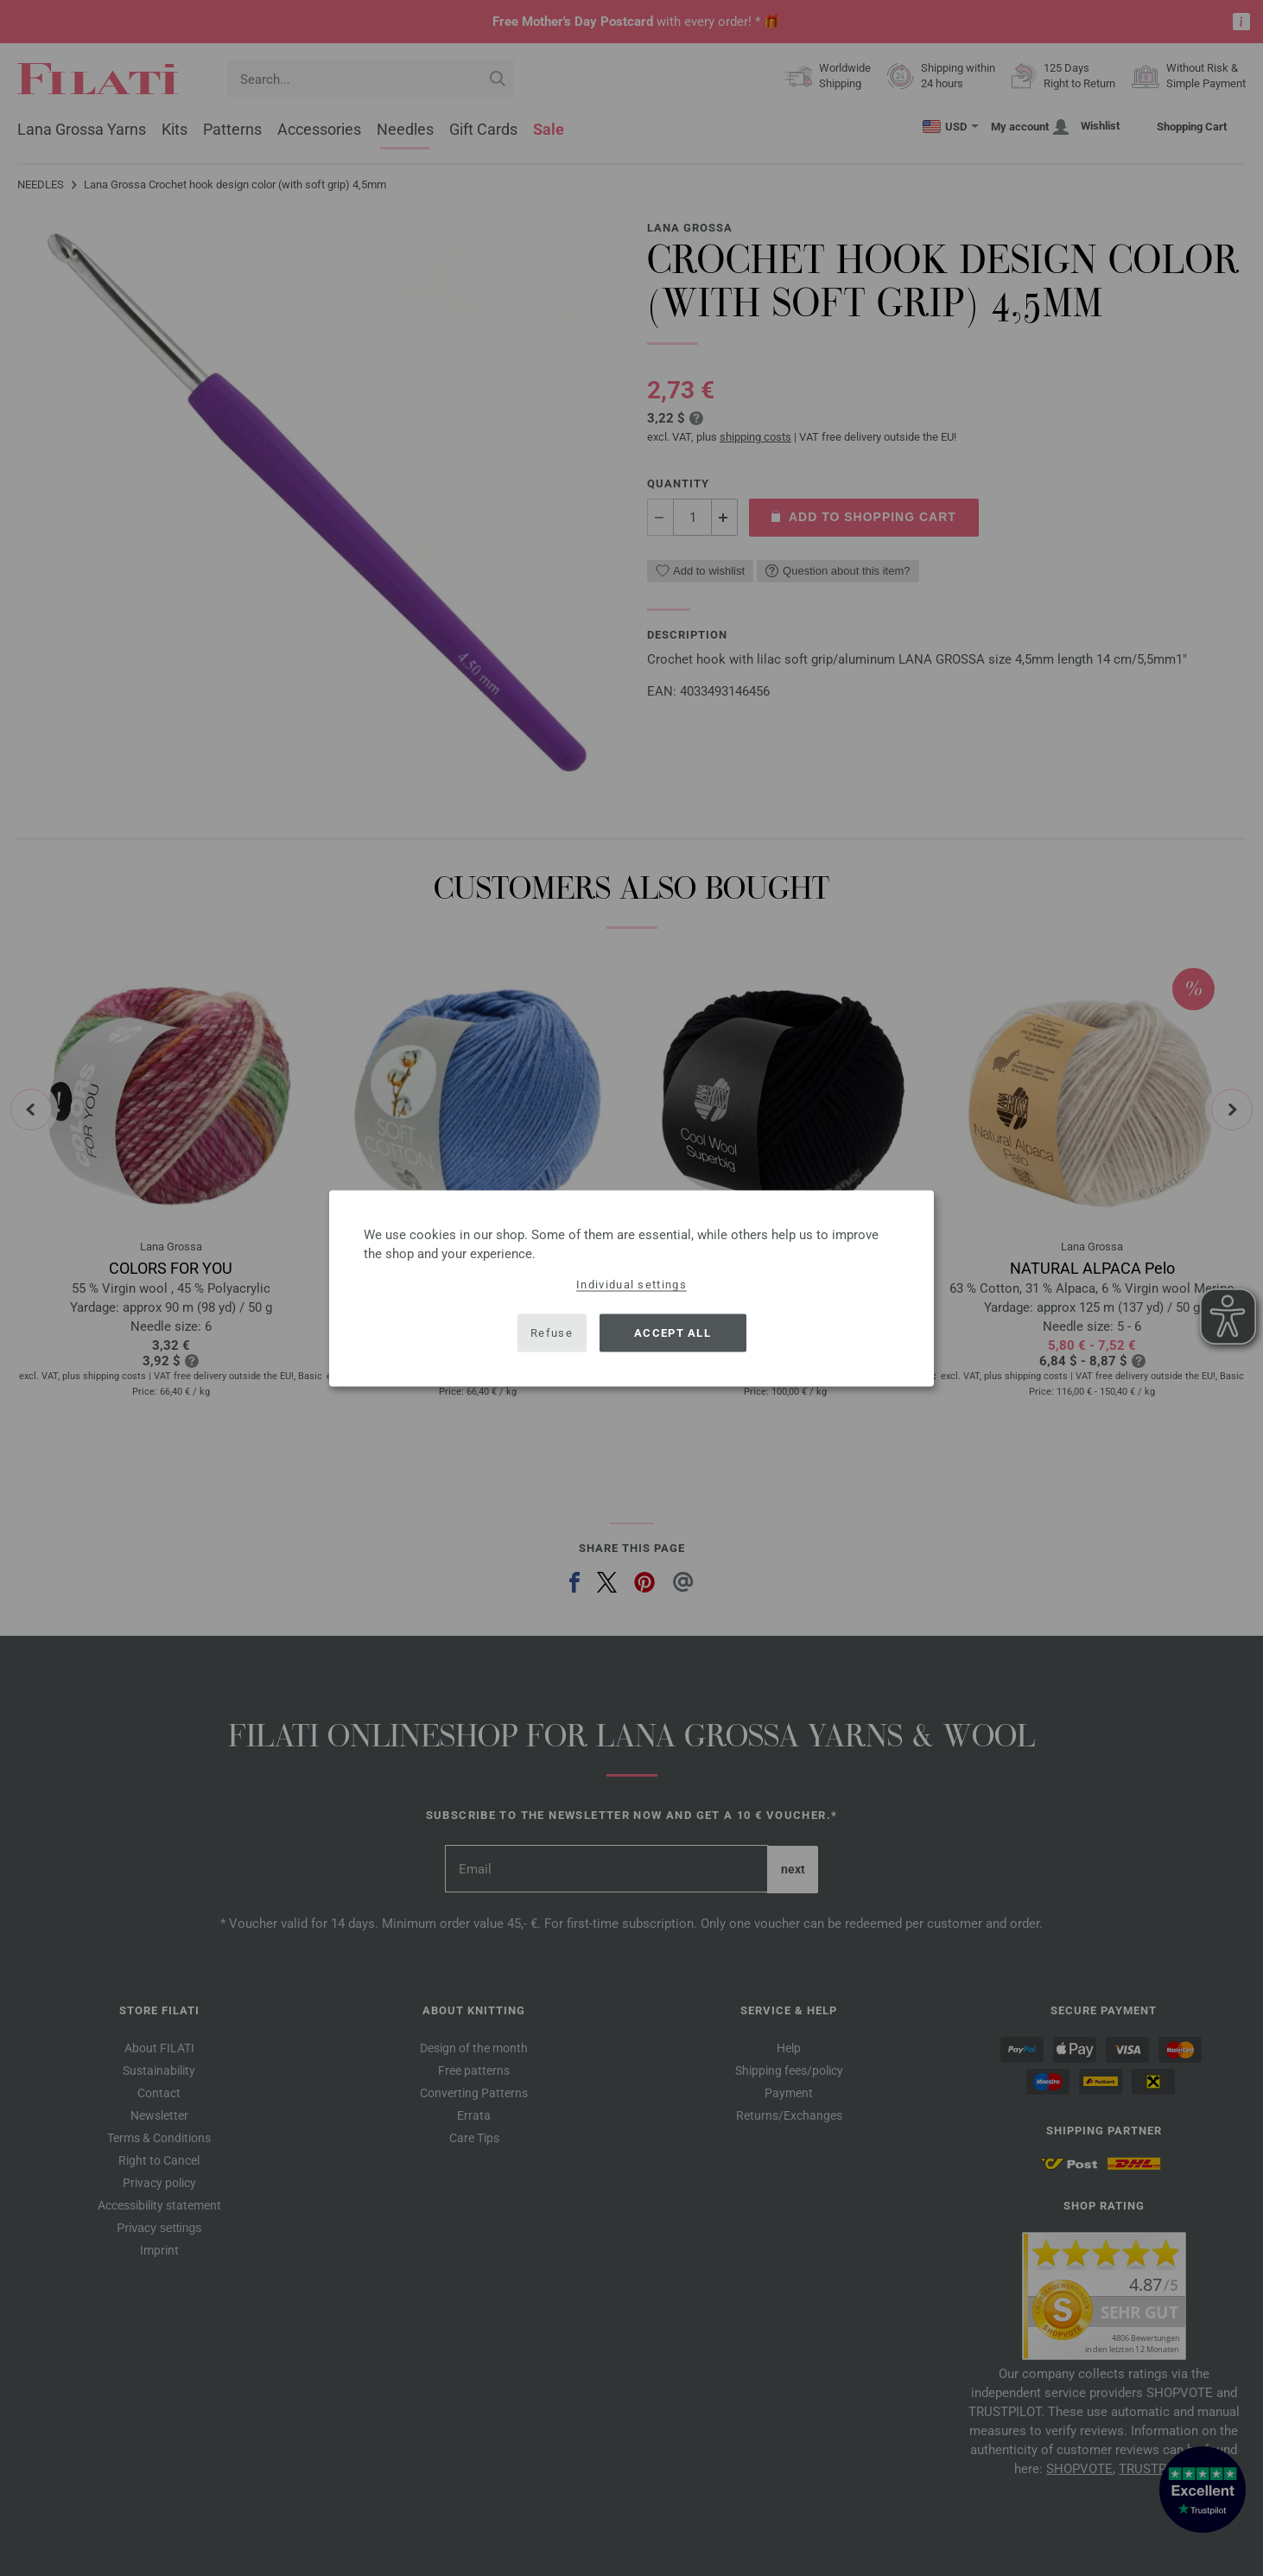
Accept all (672, 1332)
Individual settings (631, 1283)
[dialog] (631, 1288)
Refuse (551, 1332)
